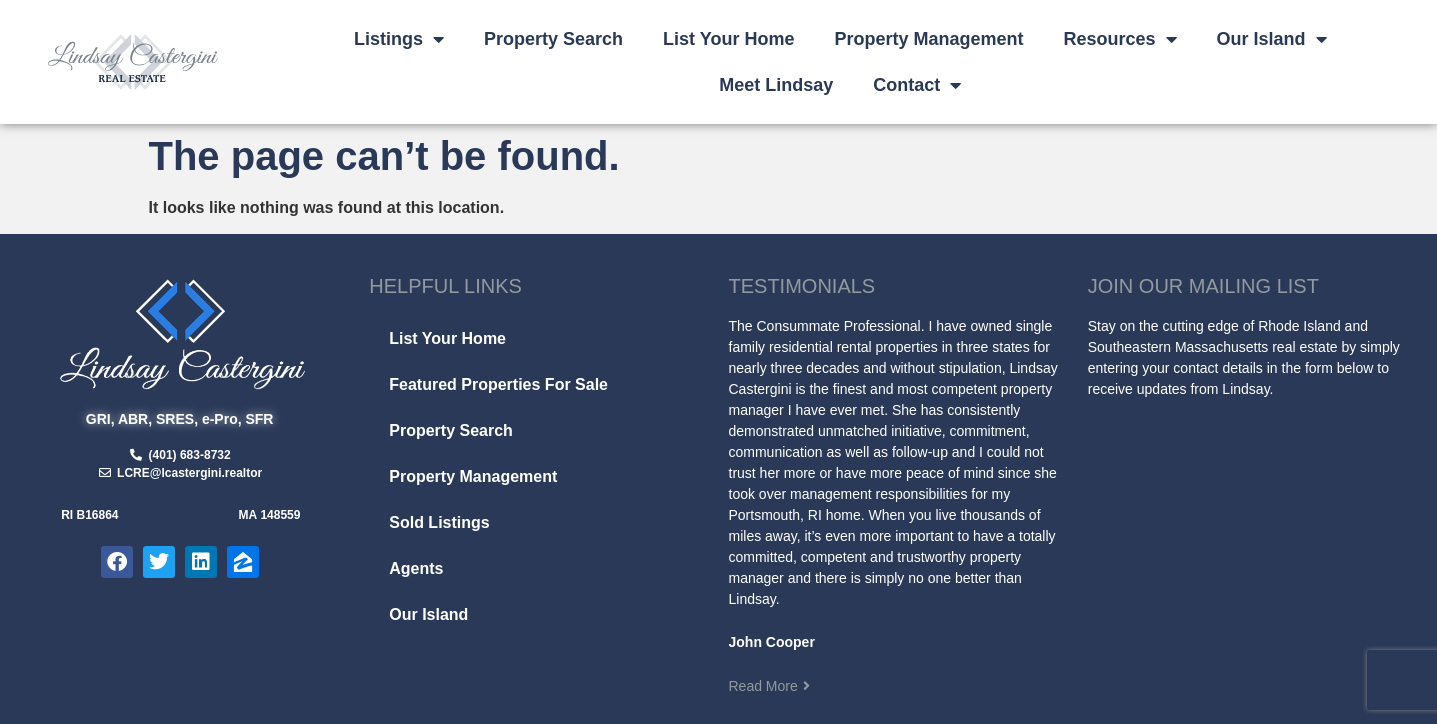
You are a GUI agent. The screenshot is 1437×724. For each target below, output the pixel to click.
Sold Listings (439, 522)
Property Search (553, 39)
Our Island (1272, 39)
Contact (917, 85)
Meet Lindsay (776, 85)
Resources (1119, 39)
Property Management (928, 39)
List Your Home (728, 39)
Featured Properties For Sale (498, 384)
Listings (399, 39)
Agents (416, 568)
